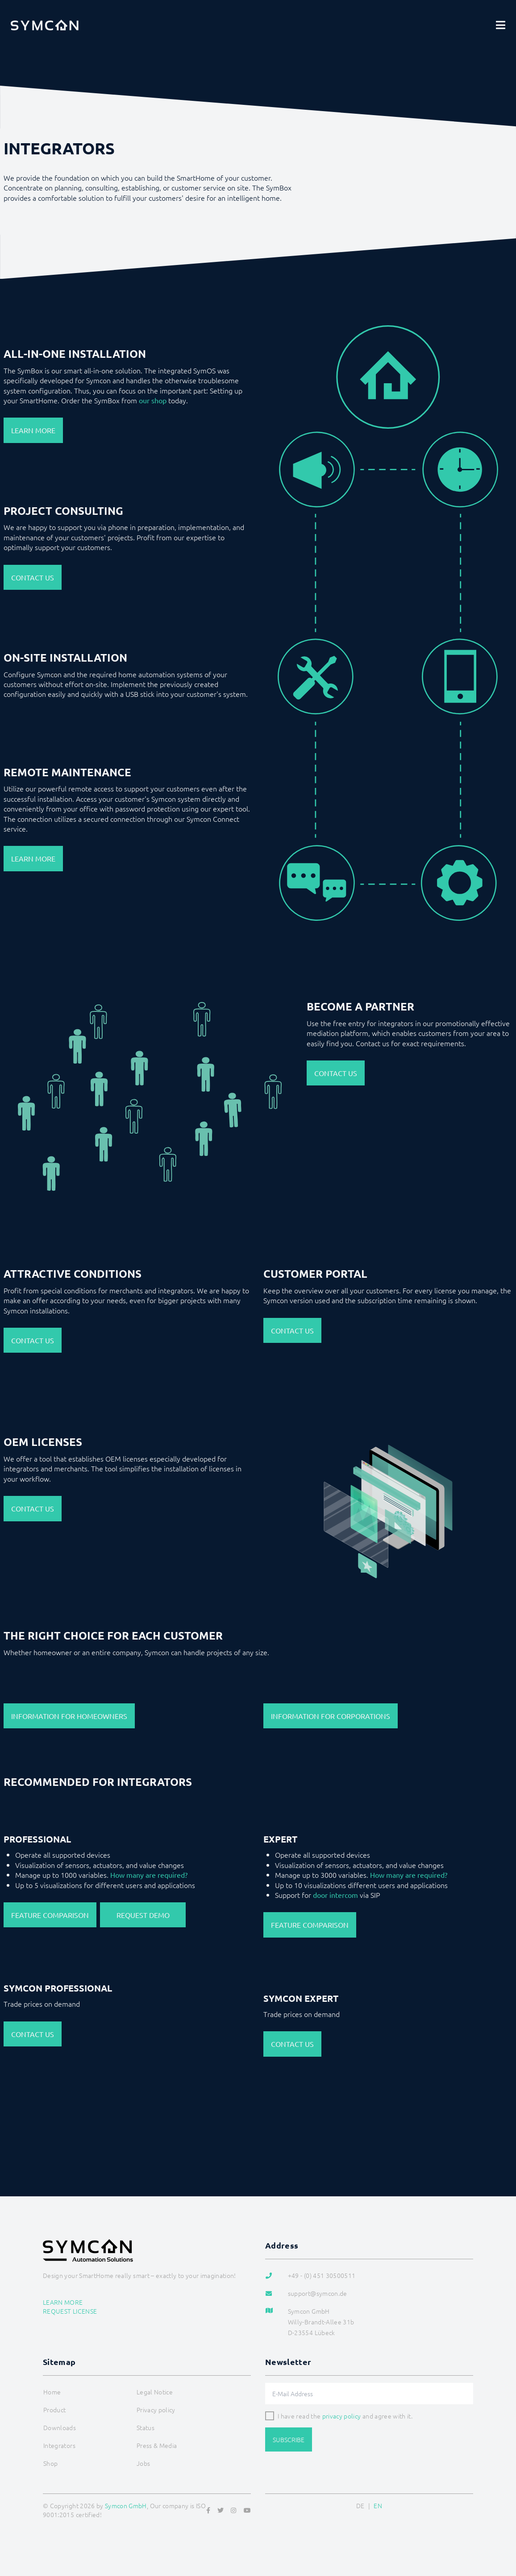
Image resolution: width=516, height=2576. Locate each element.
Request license (70, 2311)
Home (52, 2391)
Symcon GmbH (126, 2505)
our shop (152, 400)
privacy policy (341, 2415)
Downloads (59, 2427)
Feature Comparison (50, 1914)
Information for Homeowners (69, 1715)
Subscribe (288, 2439)
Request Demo (143, 1914)
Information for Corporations (330, 1715)
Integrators (59, 2445)
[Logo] (45, 25)
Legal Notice (155, 2391)
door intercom (335, 1894)
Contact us (32, 577)
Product (54, 2409)
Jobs (143, 2463)
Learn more (33, 430)
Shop (50, 2463)
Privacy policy (156, 2409)
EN (378, 2505)
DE (360, 2505)
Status (145, 2427)
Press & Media (157, 2445)
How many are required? (148, 1874)
